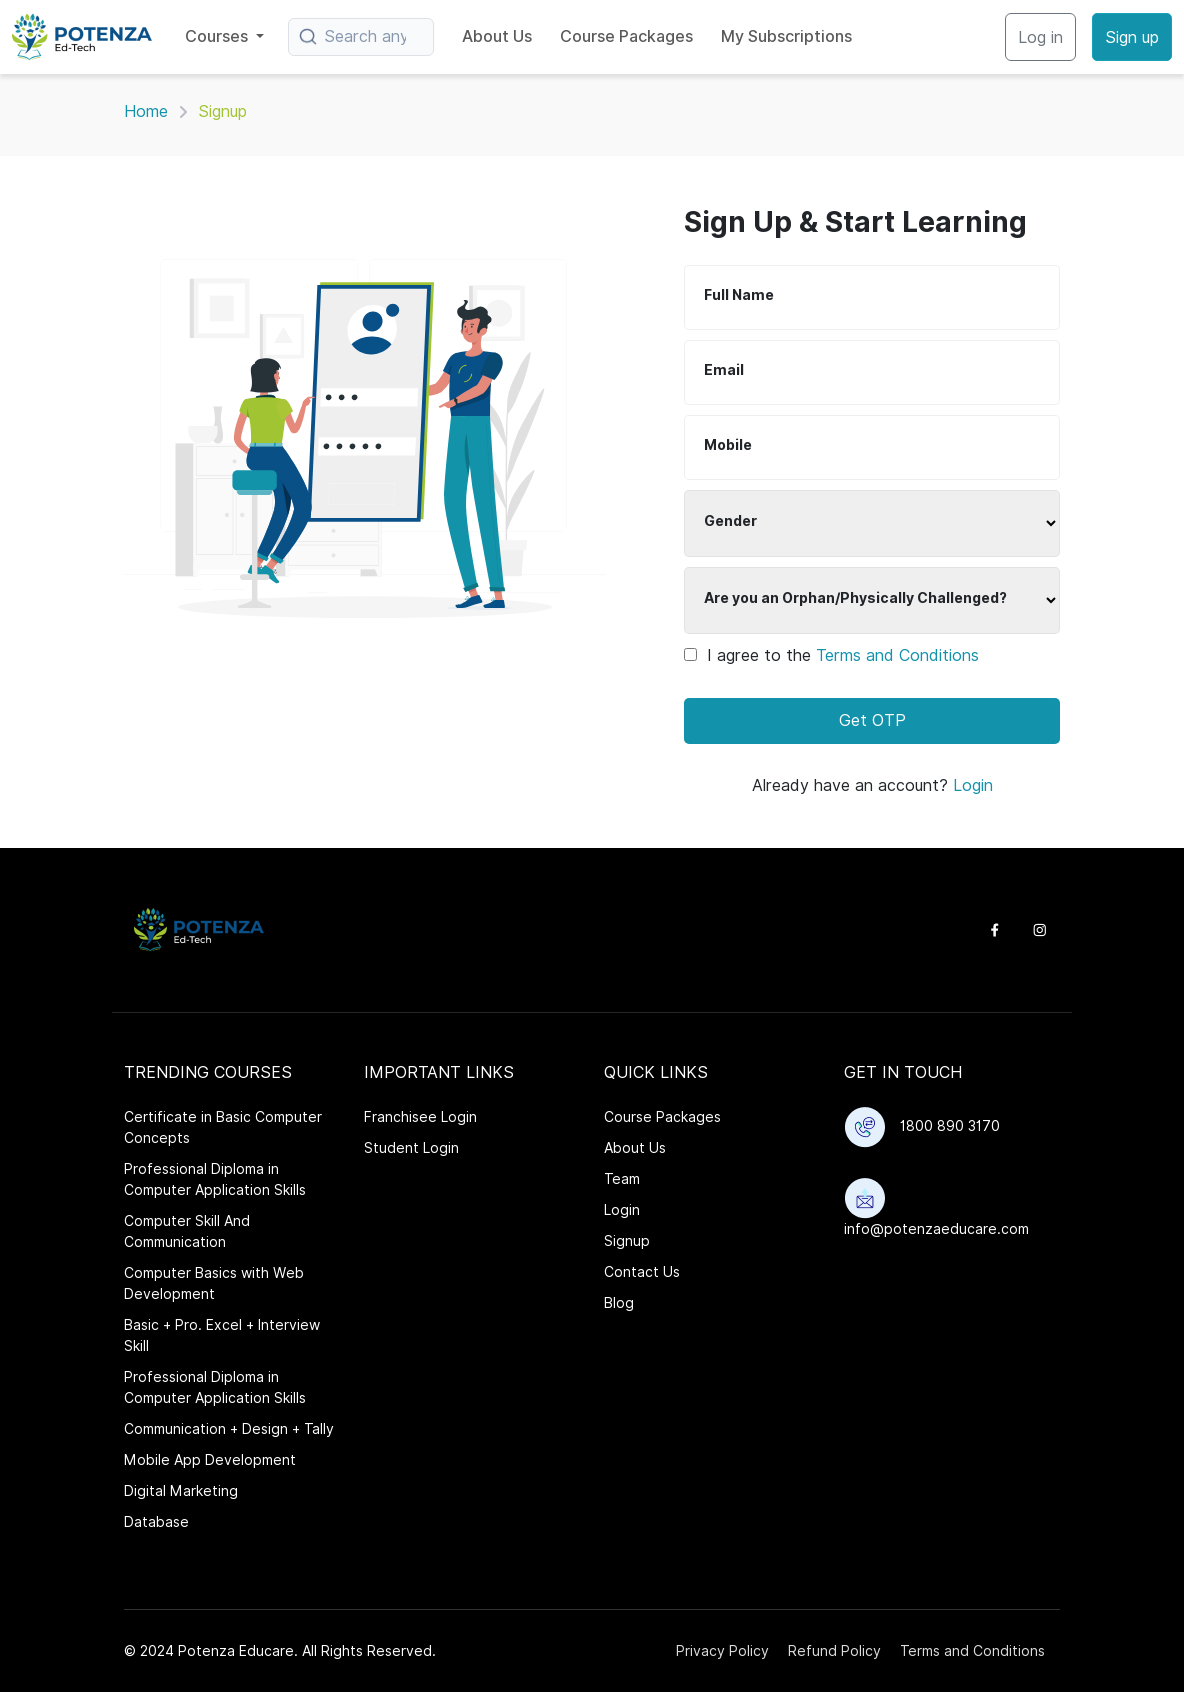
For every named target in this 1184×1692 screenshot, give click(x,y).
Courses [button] (218, 36)
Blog (619, 1303)
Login (973, 785)
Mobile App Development (210, 1460)
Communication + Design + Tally (229, 1429)
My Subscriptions (786, 36)
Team (622, 1179)
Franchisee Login (420, 1117)
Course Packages (626, 36)
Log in (1040, 37)
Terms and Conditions (897, 655)
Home (146, 111)
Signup (627, 1241)
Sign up (1132, 37)
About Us (497, 36)
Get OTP (872, 720)
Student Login (411, 1148)
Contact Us (642, 1272)
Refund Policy (834, 1651)
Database (156, 1522)
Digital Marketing (181, 1491)
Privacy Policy (722, 1651)
